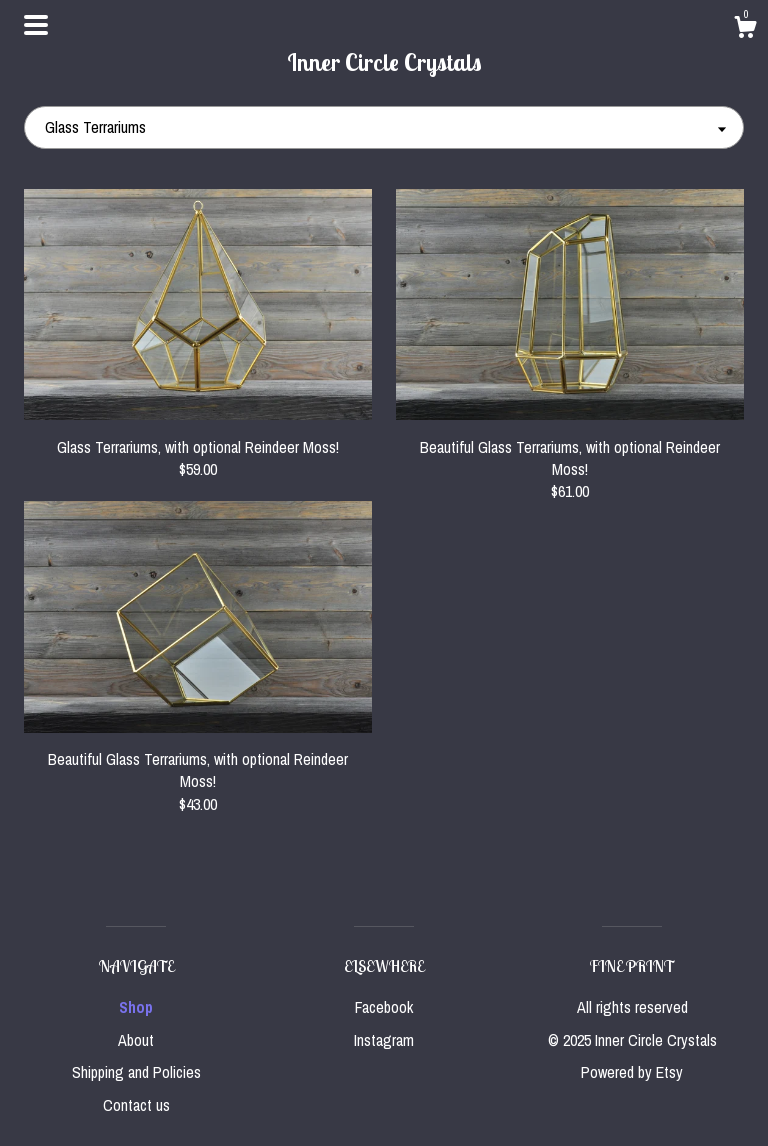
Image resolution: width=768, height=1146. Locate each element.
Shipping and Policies (136, 1072)
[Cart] (745, 30)
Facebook (384, 1007)
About (136, 1040)
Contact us (136, 1105)
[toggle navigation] (36, 25)
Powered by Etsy (632, 1072)
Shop (136, 1007)
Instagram (384, 1040)
